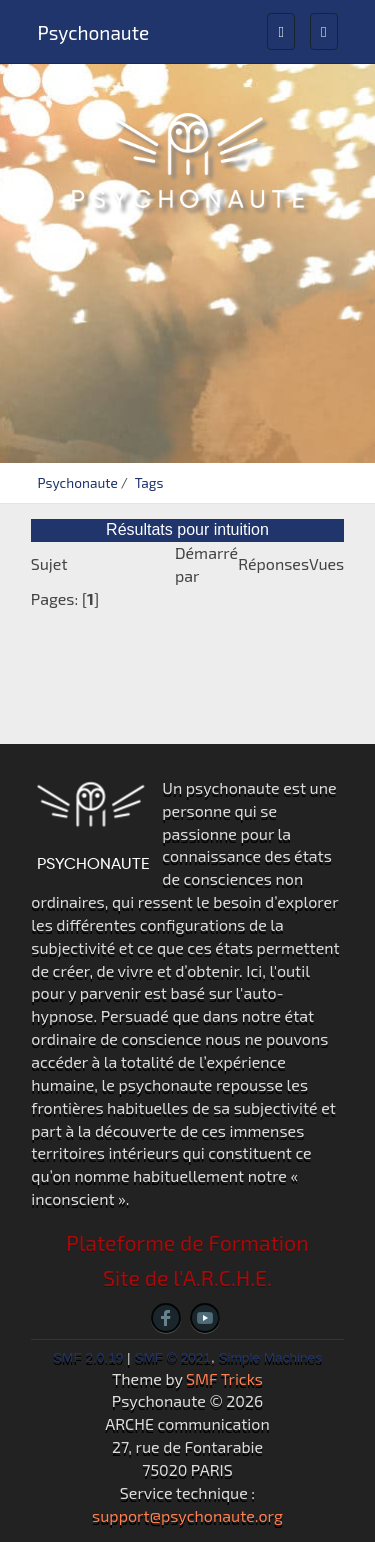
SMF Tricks (224, 1378)
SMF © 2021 (172, 1357)
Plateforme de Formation (187, 1242)
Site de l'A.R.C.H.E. (187, 1277)
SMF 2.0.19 (88, 1357)
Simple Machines (270, 1357)
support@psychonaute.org (187, 1515)
